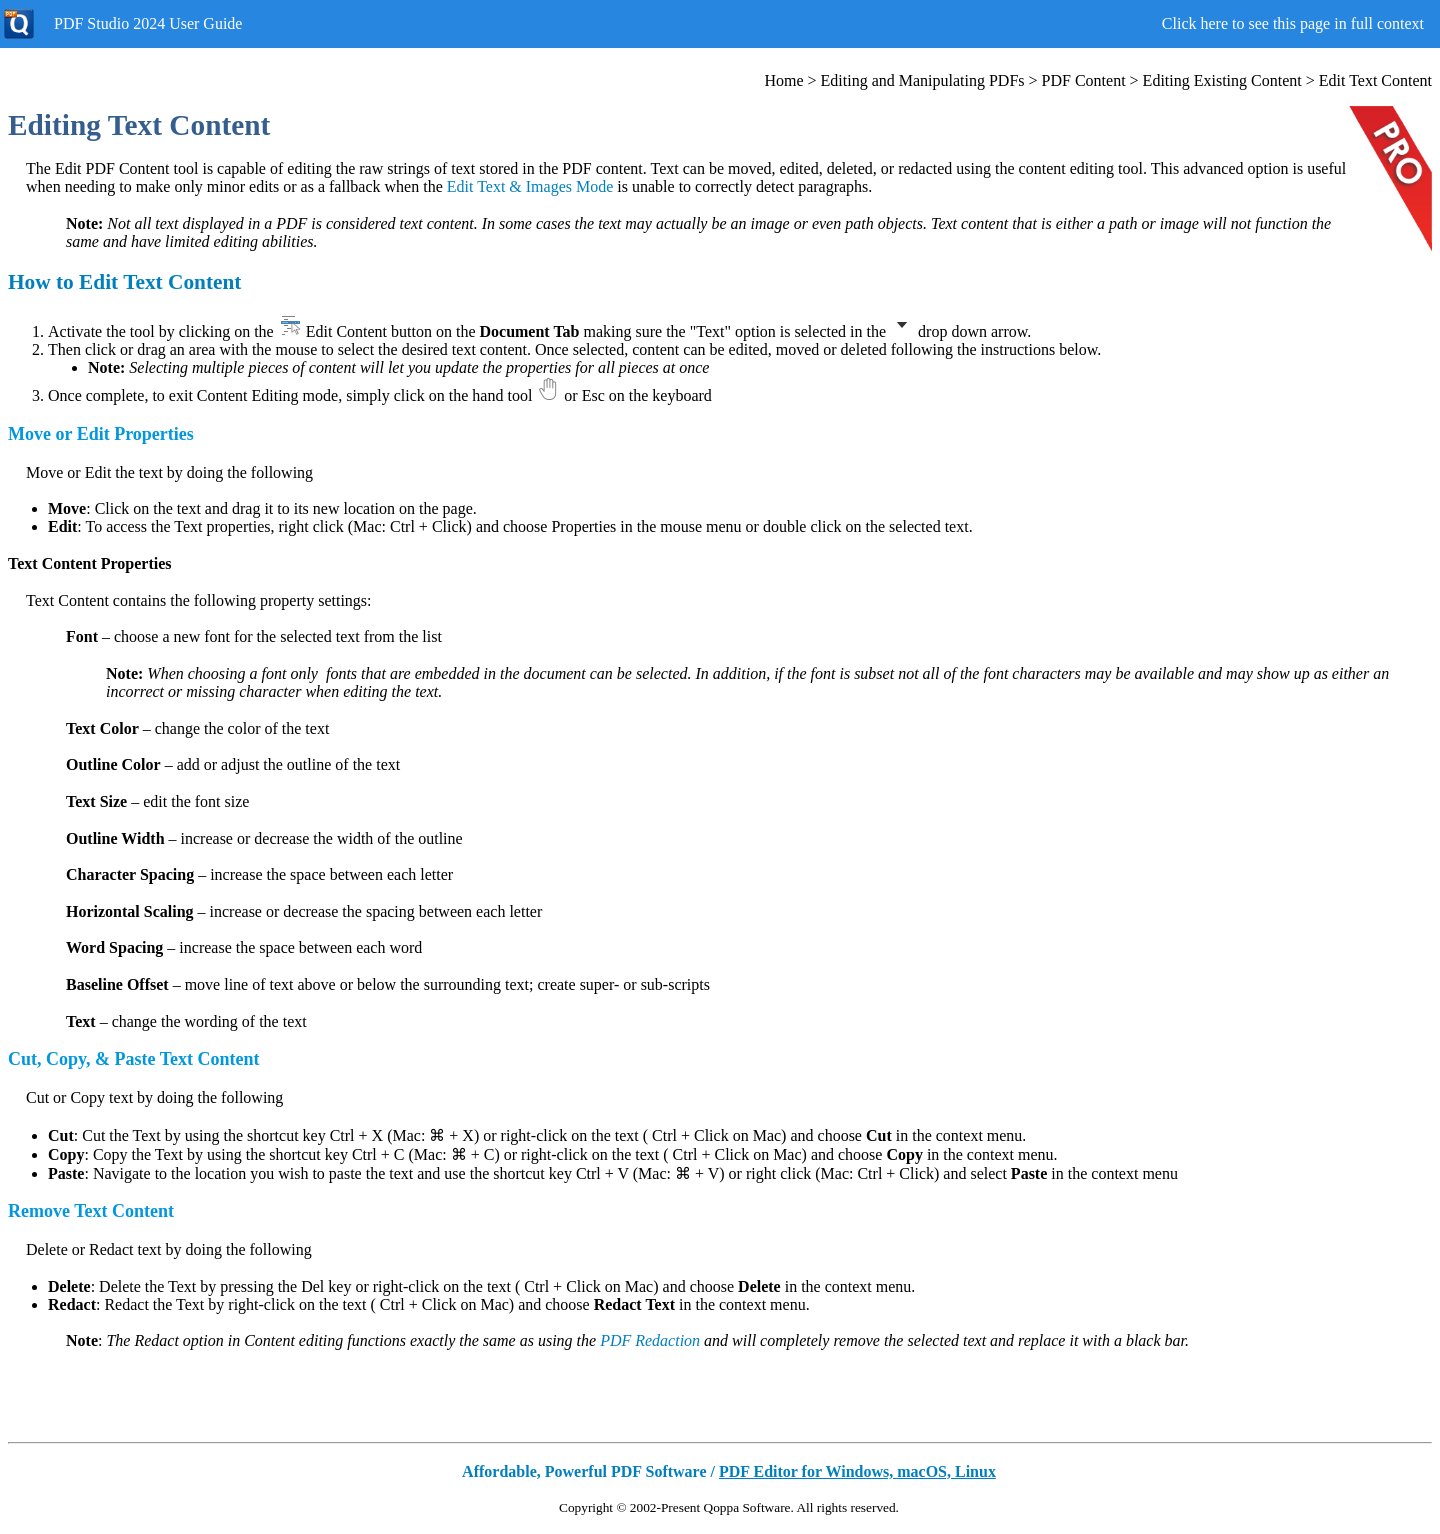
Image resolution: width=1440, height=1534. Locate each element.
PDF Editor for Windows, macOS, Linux (857, 1471)
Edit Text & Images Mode (530, 186)
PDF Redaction (650, 1340)
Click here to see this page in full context (1293, 23)
